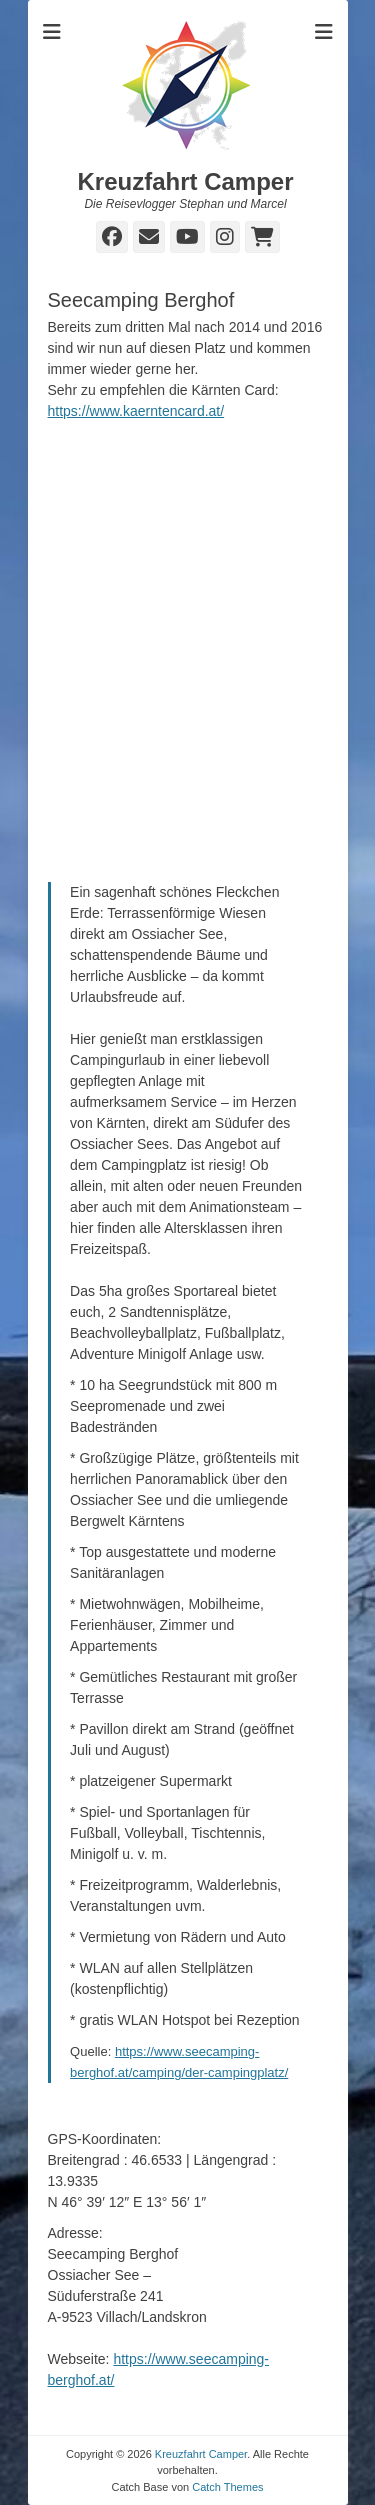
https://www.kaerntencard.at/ (136, 411)
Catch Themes (227, 2487)
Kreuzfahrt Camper (185, 181)
